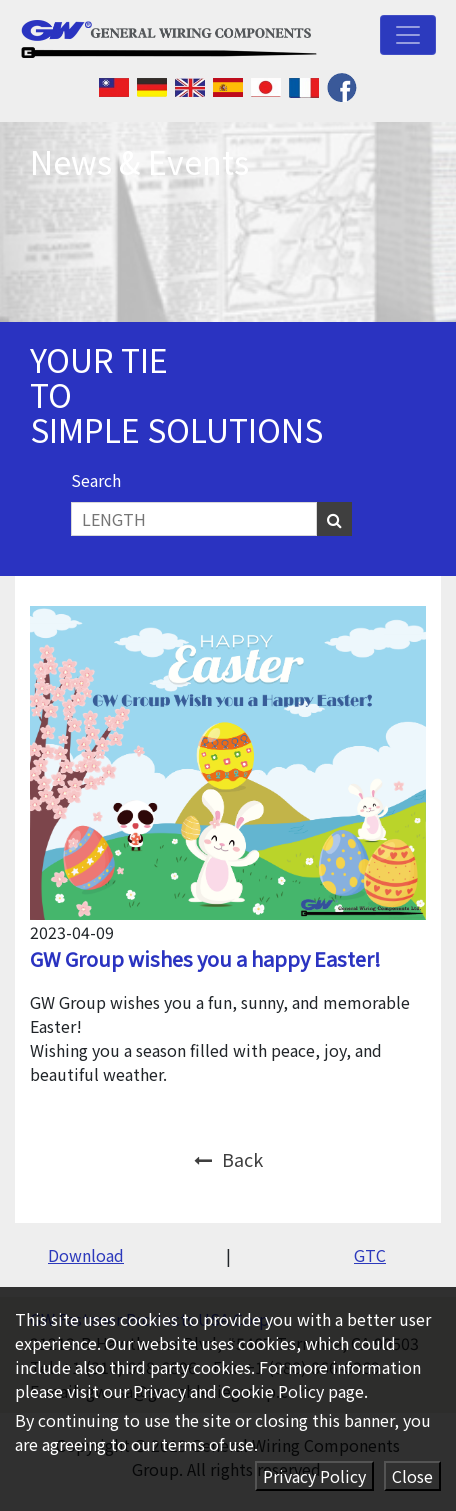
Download (86, 1255)
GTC (370, 1255)
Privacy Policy (314, 1476)
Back (228, 1159)
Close (412, 1476)
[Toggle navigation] (408, 35)
